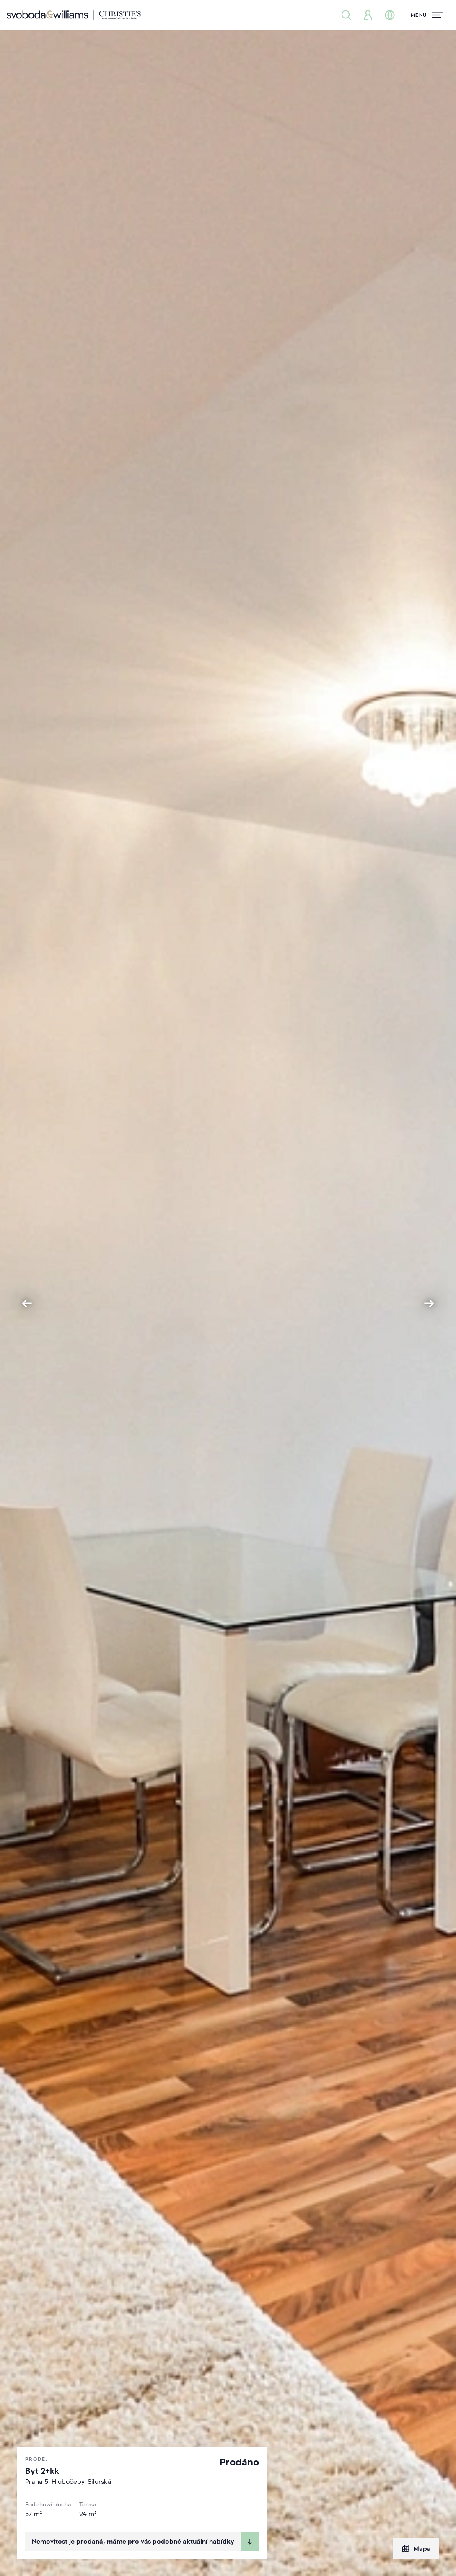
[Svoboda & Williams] (74, 15)
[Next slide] (429, 1303)
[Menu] (427, 15)
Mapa (416, 2549)
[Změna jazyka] (390, 15)
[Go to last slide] (27, 1303)
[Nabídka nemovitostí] (346, 15)
